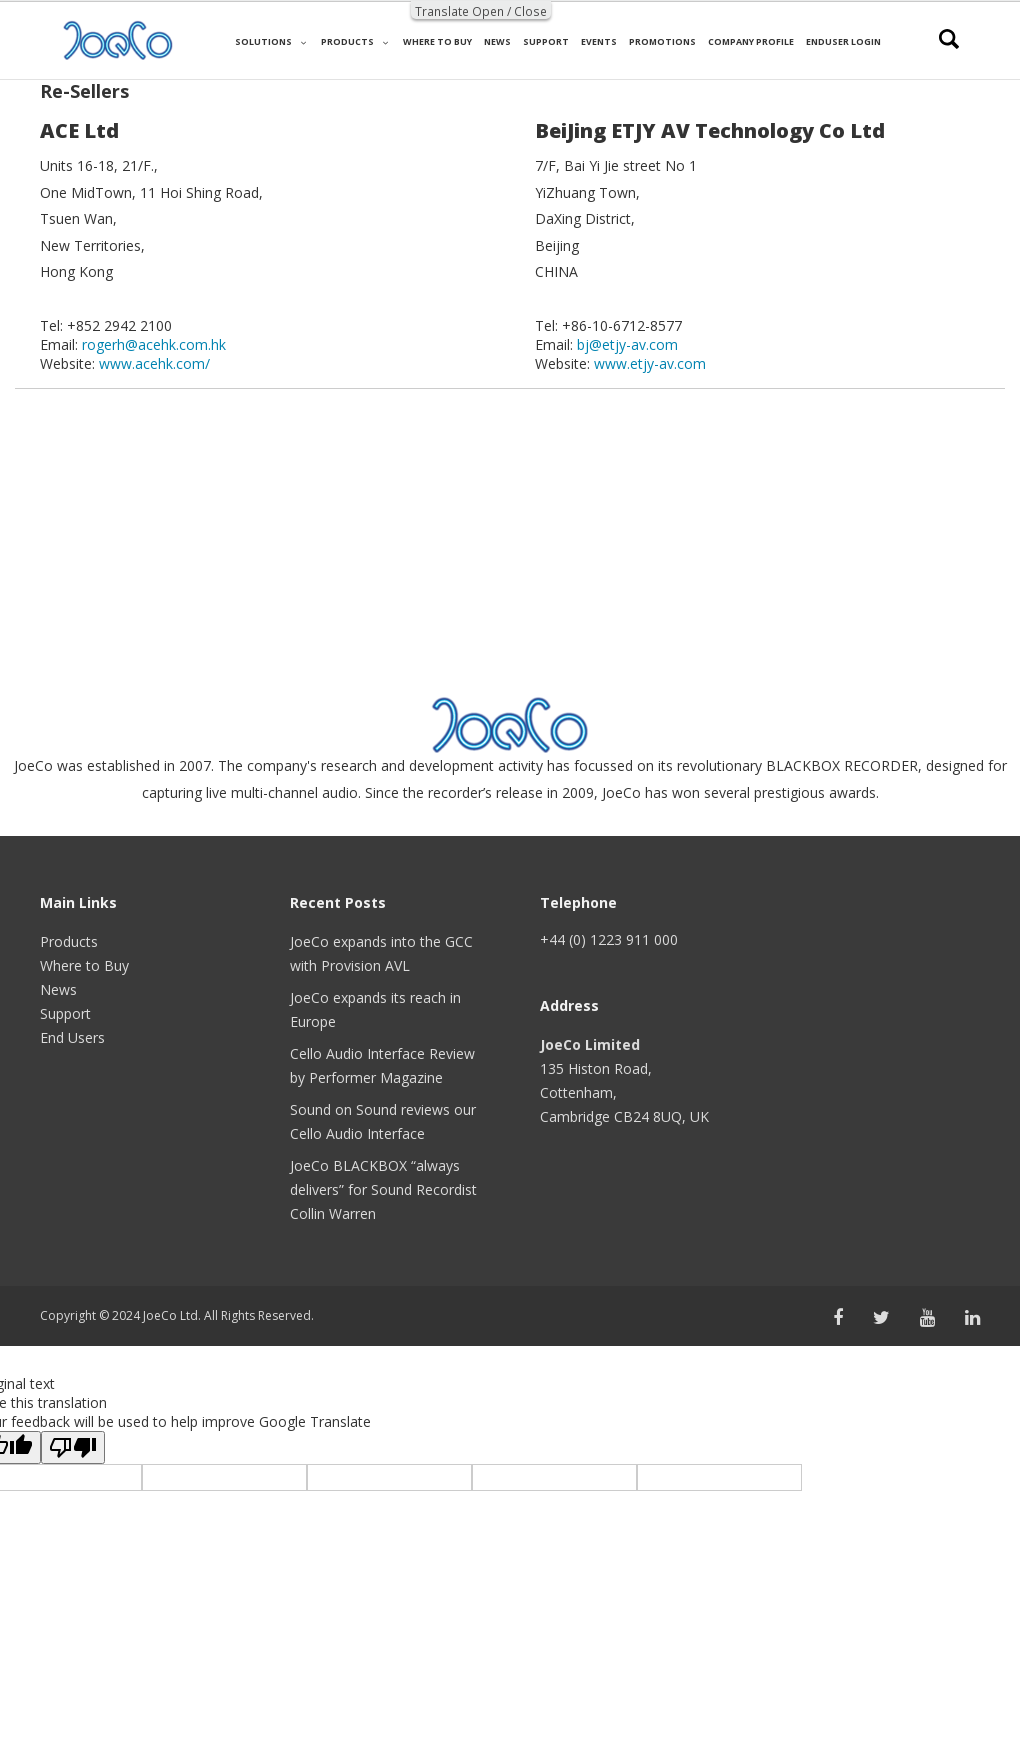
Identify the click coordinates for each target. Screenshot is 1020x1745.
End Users (72, 1037)
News (58, 989)
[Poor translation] (73, 1447)
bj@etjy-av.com (627, 344)
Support (65, 1013)
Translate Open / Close (481, 11)
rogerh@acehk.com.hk (154, 344)
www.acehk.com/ (154, 363)
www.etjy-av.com (650, 363)
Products (69, 941)
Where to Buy (84, 965)
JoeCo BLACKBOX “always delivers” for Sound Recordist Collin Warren (383, 1189)
